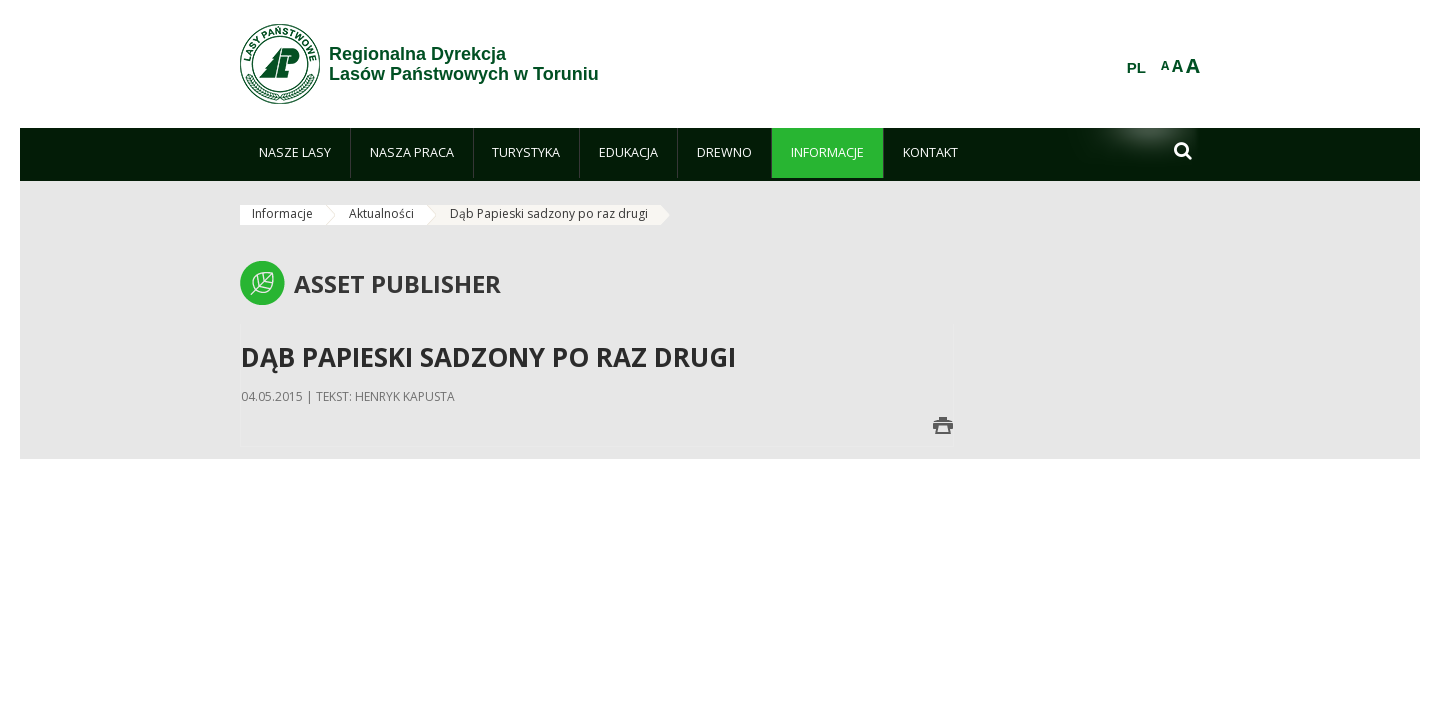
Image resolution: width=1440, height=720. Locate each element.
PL (1136, 68)
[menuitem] (295, 153)
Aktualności (381, 213)
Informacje (282, 213)
